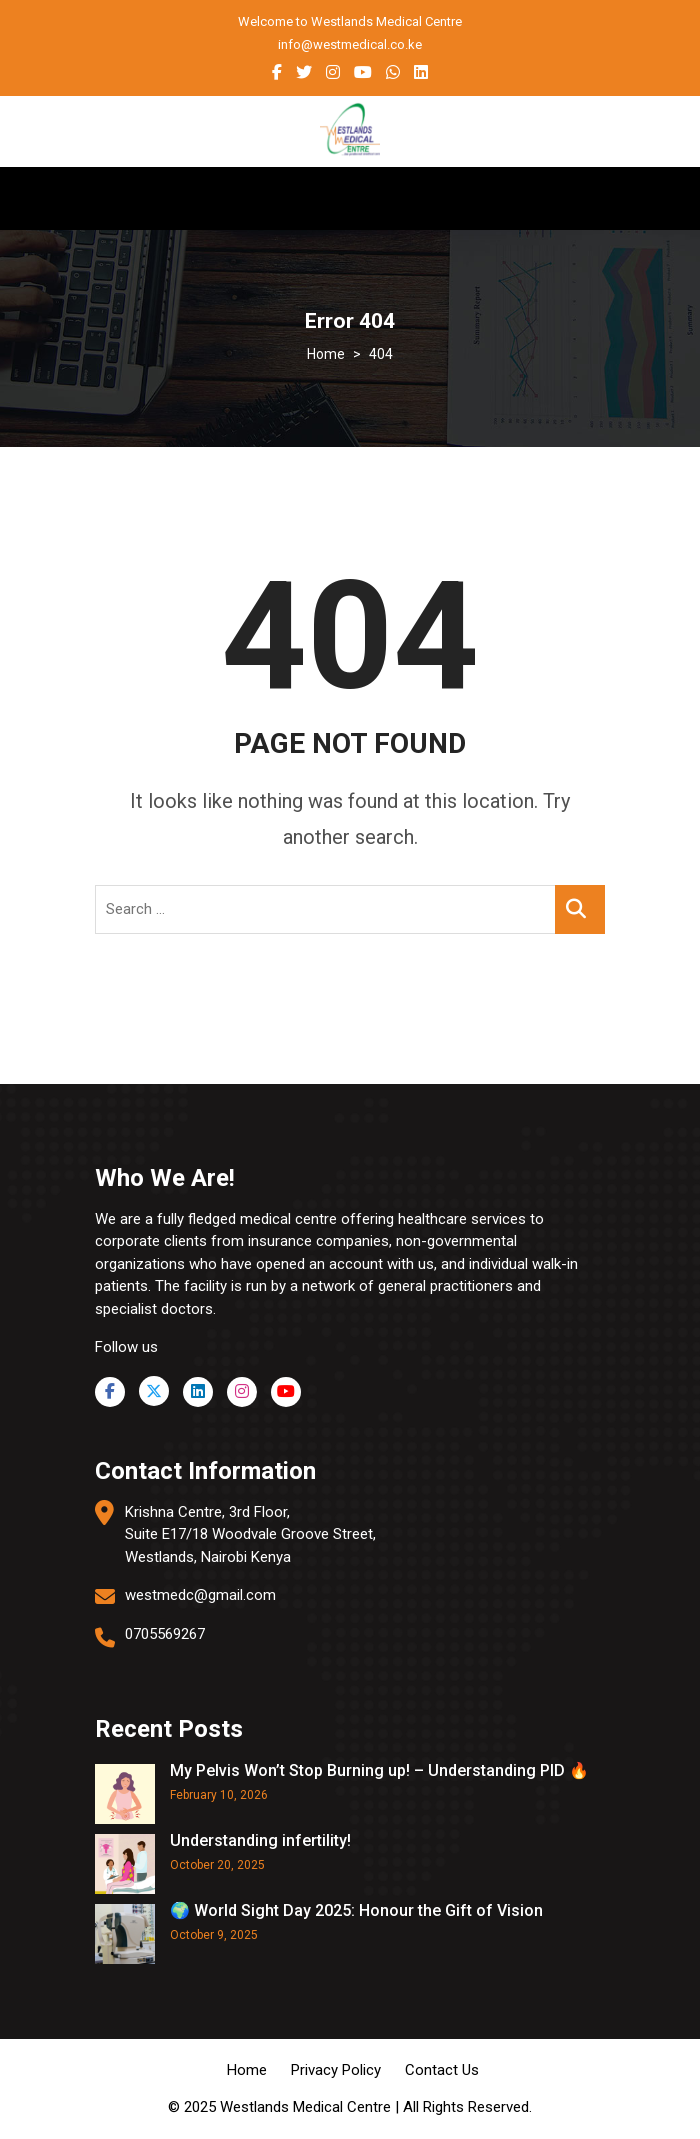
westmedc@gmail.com (200, 1595)
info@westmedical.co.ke (350, 44)
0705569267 (165, 1634)
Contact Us (442, 2070)
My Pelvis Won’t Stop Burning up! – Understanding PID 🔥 (379, 1770)
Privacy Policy (336, 2070)
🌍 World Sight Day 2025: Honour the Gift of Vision (356, 1910)
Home (247, 2070)
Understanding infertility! (260, 1840)
